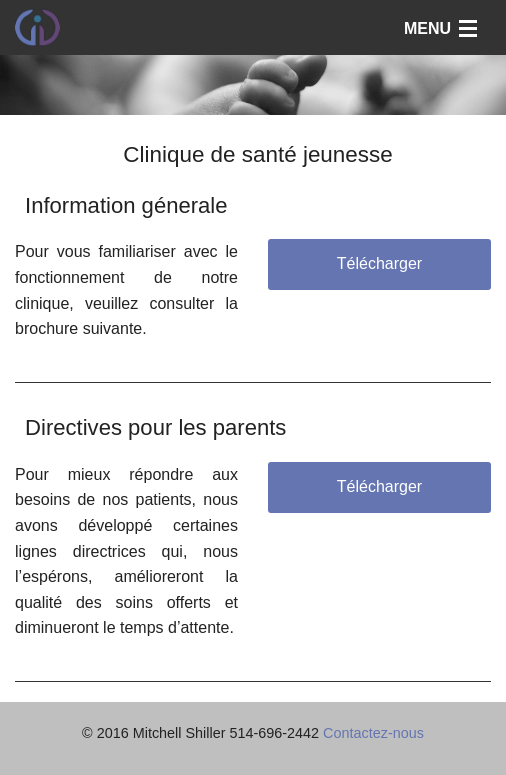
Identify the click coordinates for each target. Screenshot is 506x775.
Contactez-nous (373, 733)
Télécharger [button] (379, 263)
